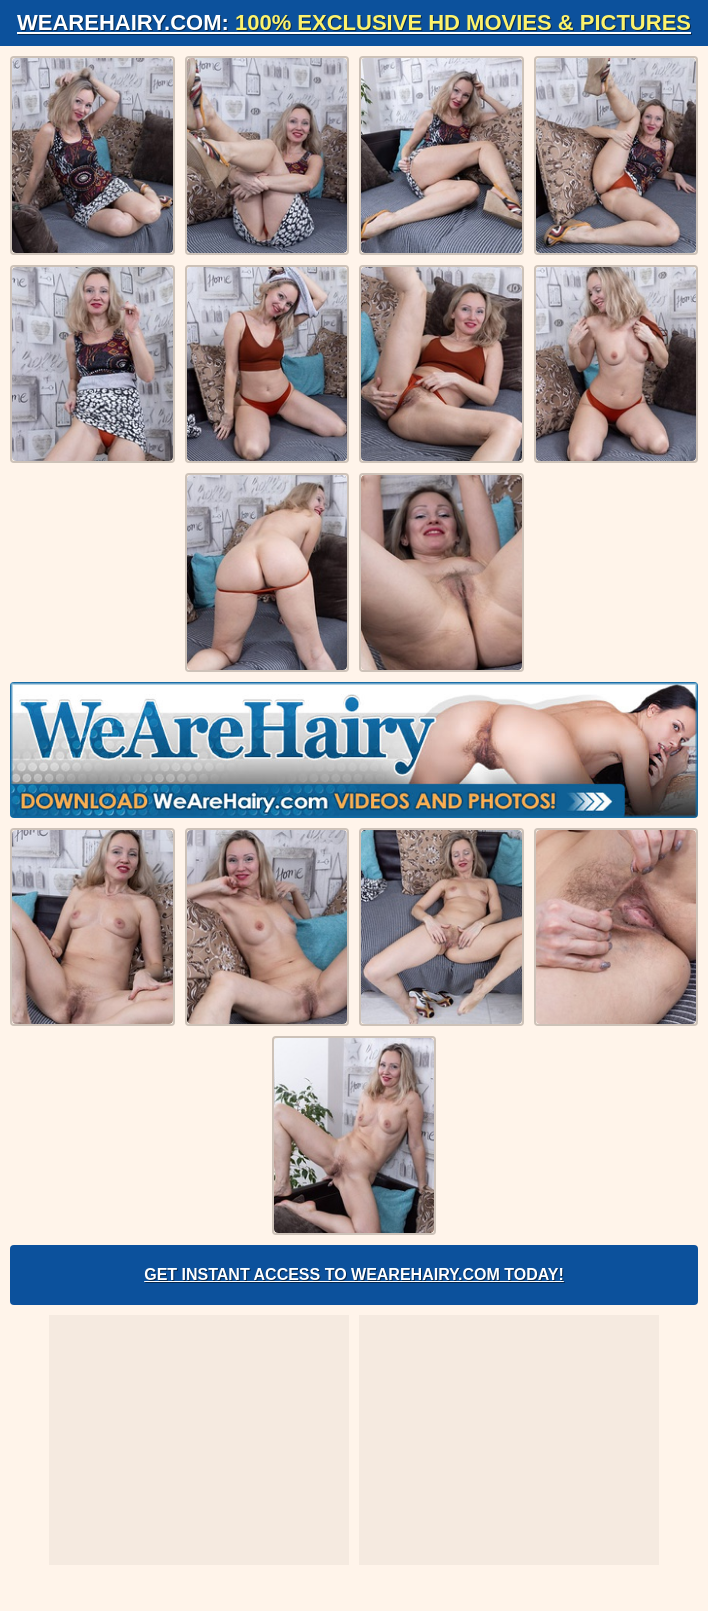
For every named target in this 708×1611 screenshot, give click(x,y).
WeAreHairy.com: (354, 22)
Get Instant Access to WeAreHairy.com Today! (354, 1274)
